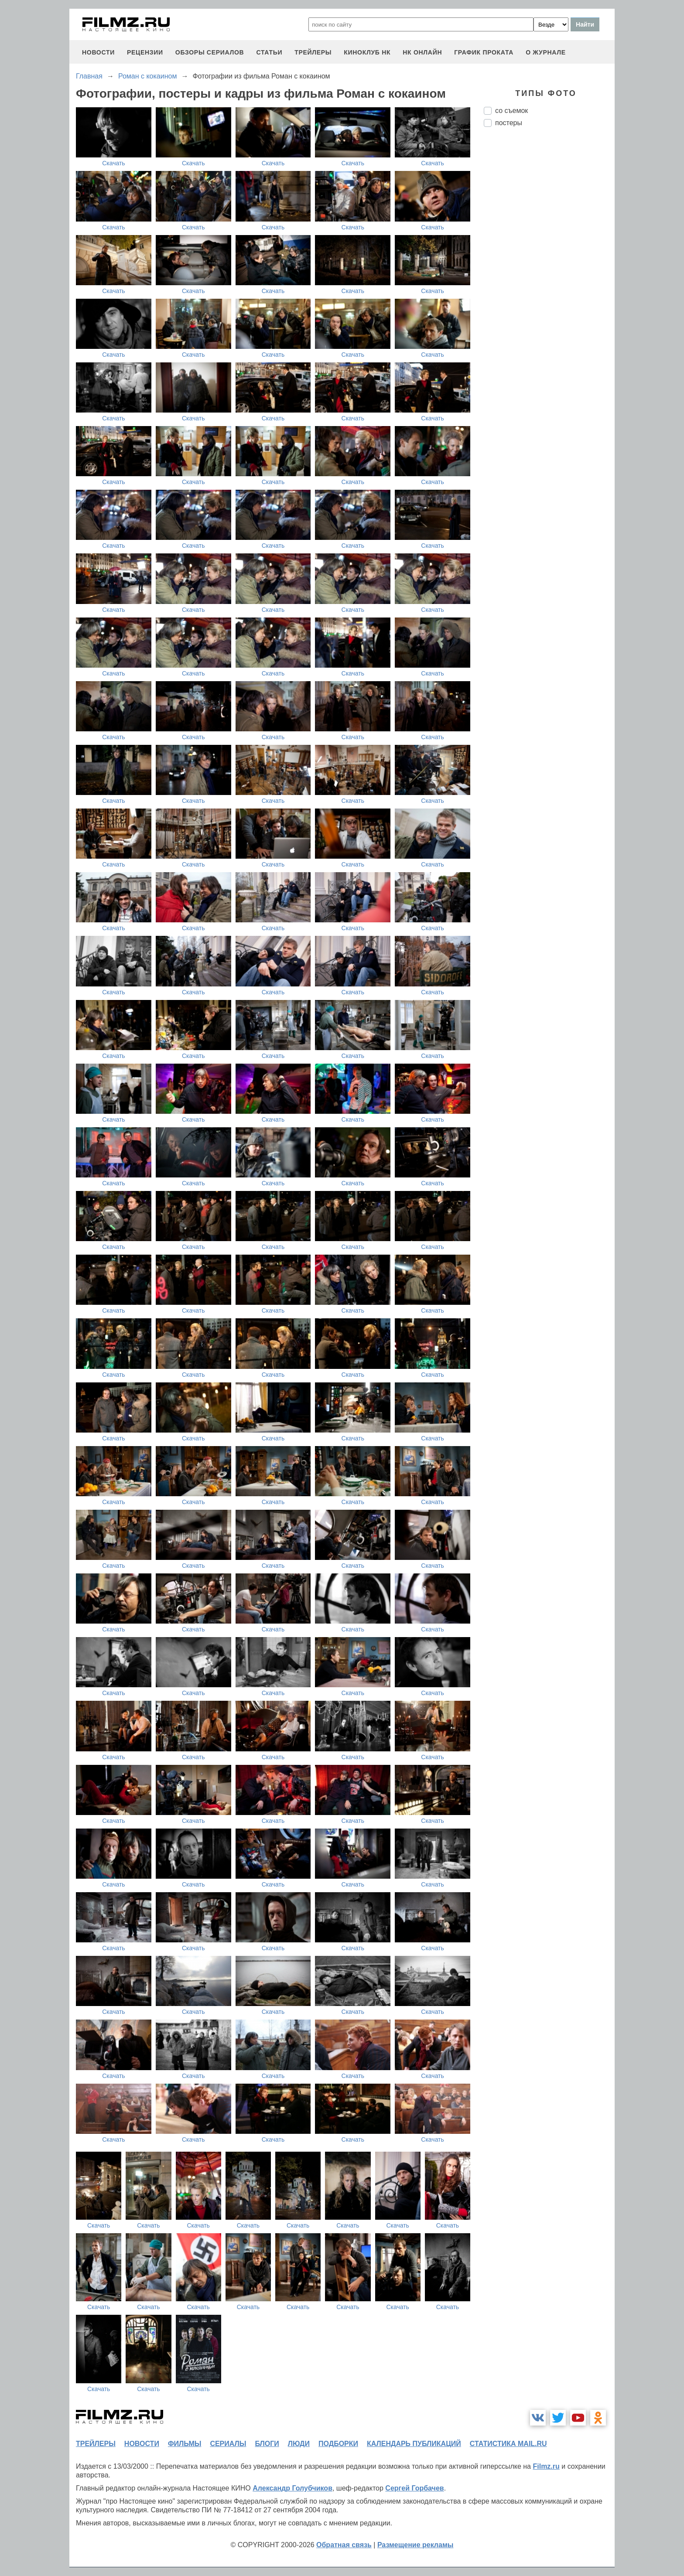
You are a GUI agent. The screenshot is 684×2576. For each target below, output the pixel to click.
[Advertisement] (549, 279)
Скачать (113, 163)
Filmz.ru (546, 2466)
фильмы (184, 2443)
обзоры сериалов (209, 52)
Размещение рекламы (415, 2545)
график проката (483, 52)
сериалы (228, 2443)
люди (299, 2443)
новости (98, 52)
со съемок (511, 110)
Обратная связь (344, 2545)
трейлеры (313, 52)
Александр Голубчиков (292, 2488)
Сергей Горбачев (414, 2488)
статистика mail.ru (508, 2443)
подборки (338, 2443)
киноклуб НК (367, 52)
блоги (267, 2443)
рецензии (145, 52)
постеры (508, 122)
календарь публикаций (414, 2443)
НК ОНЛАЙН (422, 52)
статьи (269, 52)
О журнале (546, 52)
